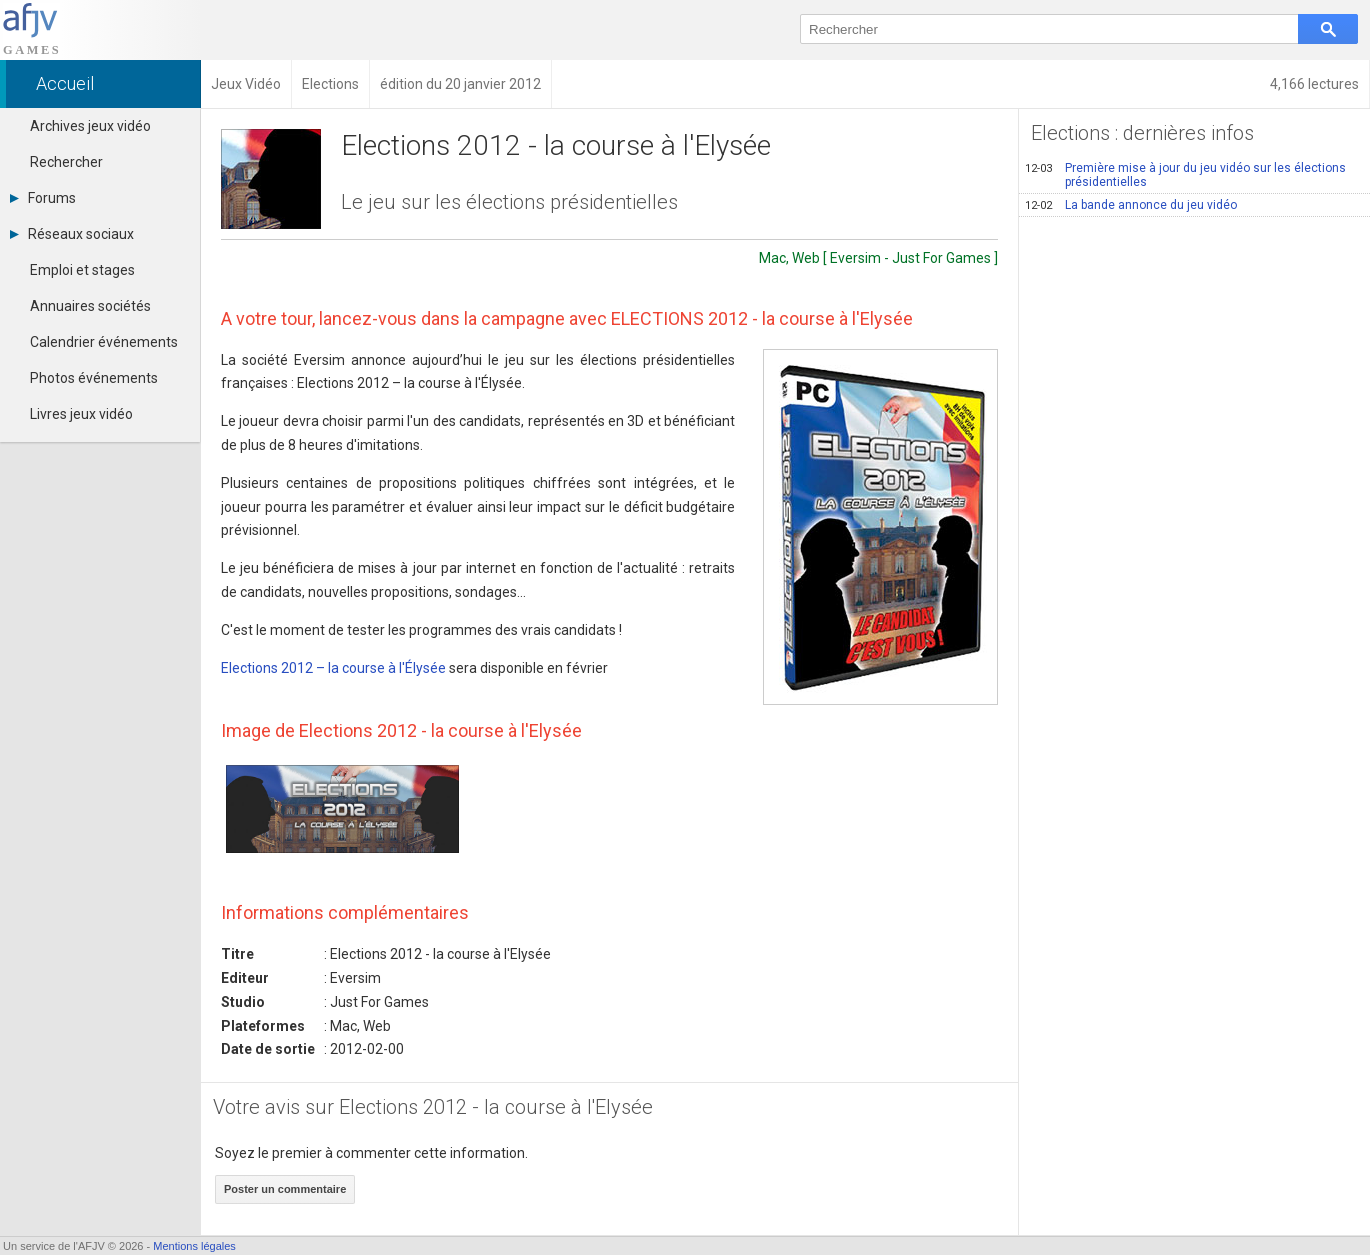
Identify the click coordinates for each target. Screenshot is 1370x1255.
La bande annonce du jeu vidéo (1131, 205)
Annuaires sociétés (90, 306)
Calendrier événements (104, 342)
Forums (43, 198)
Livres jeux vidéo (81, 414)
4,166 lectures (1314, 84)
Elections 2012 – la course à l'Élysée (333, 668)
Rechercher (66, 162)
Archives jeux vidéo (90, 126)
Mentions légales (194, 1246)
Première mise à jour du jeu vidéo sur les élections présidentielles (1185, 175)
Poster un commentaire (285, 1189)
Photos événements (94, 378)
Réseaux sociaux (72, 234)
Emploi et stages (82, 270)
